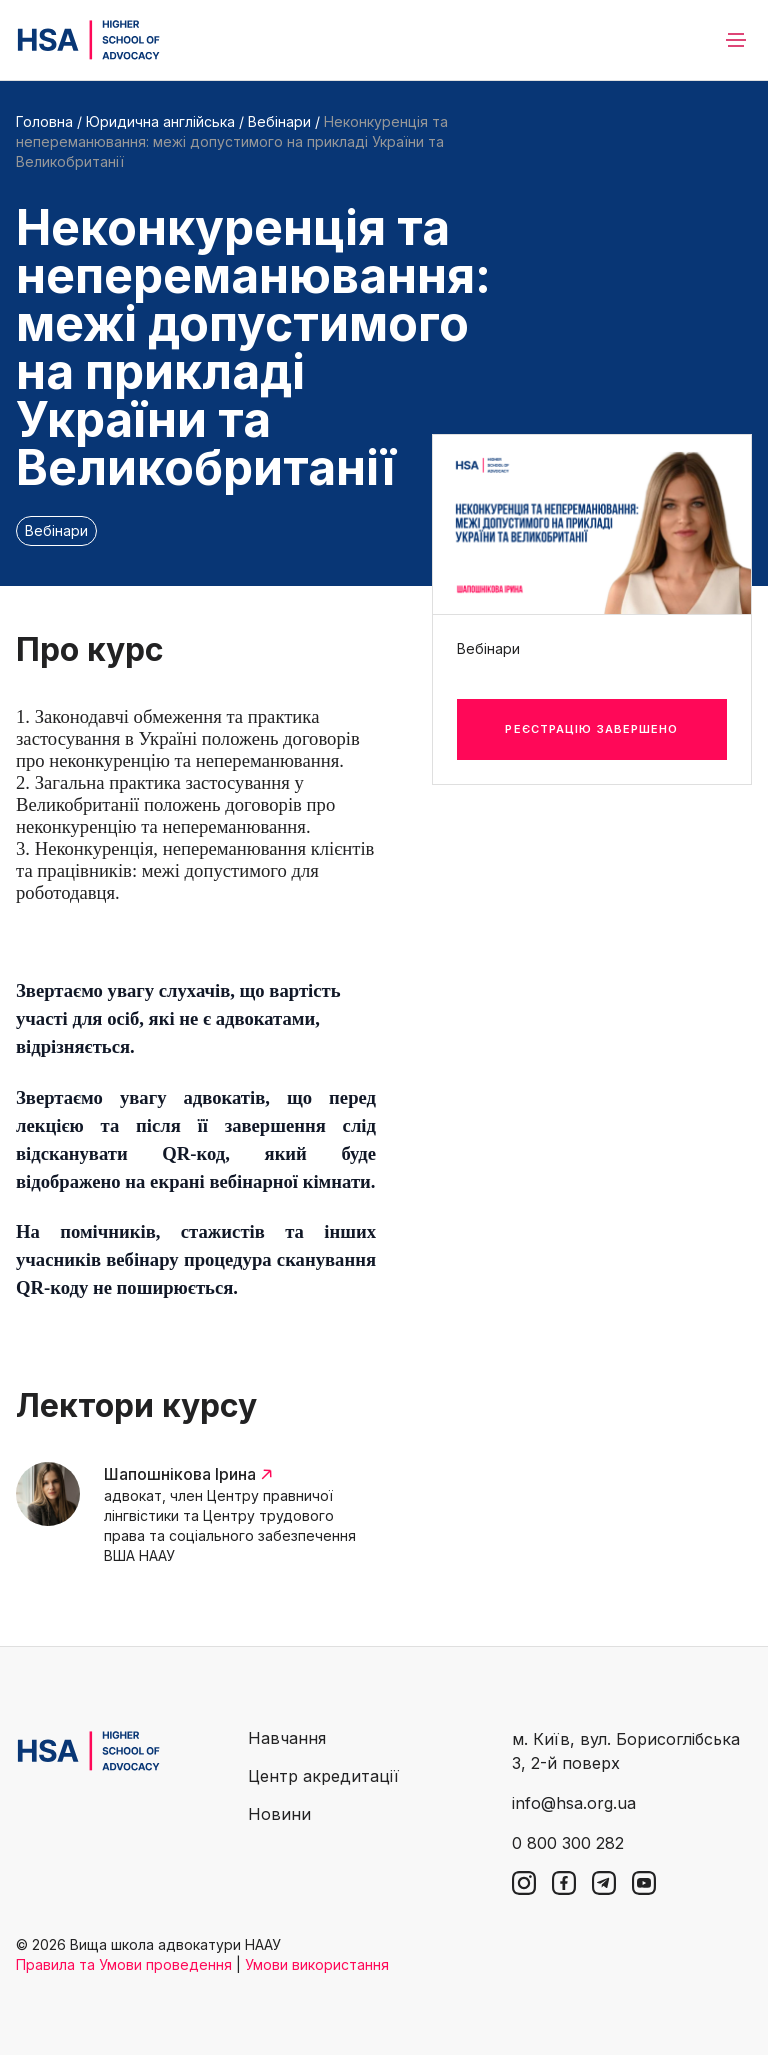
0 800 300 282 (568, 1843)
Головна (44, 121)
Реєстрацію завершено (591, 729)
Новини (279, 1814)
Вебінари (279, 121)
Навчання (287, 1738)
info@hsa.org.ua (574, 1803)
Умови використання (317, 1964)
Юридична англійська (160, 121)
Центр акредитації (323, 1776)
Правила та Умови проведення (124, 1964)
